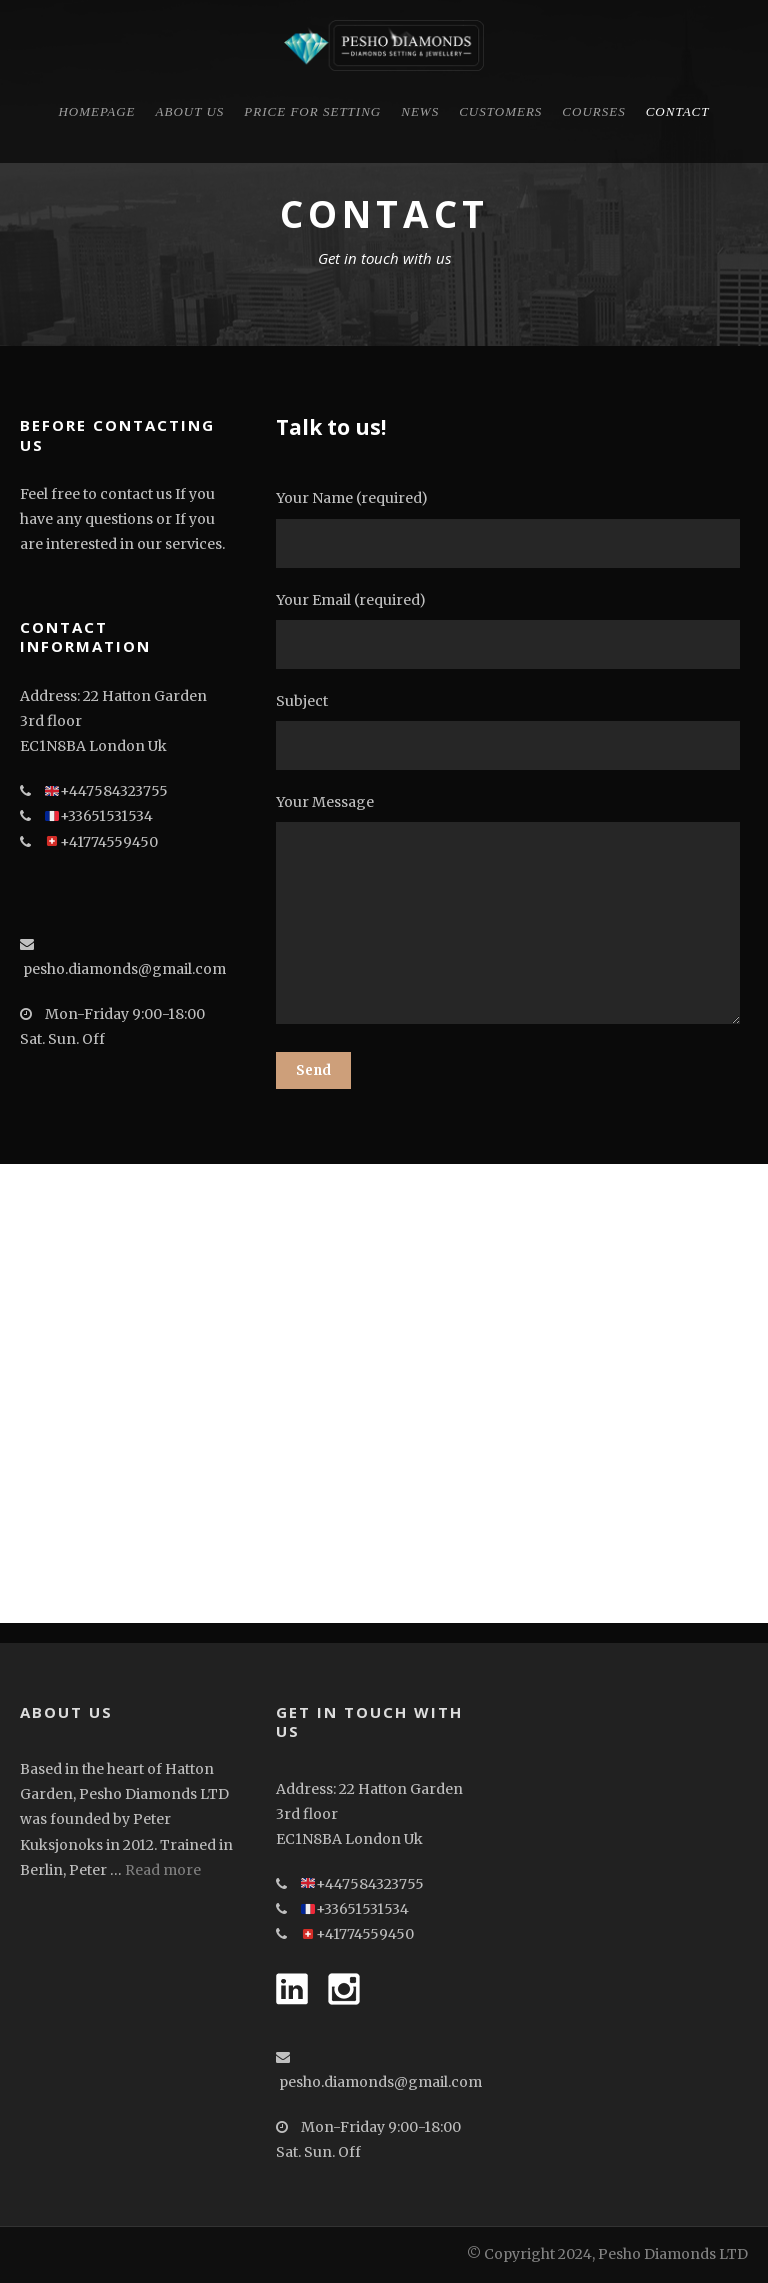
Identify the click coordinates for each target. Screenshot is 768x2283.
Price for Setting (312, 111)
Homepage (96, 111)
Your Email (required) (512, 630)
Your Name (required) (512, 528)
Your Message (512, 912)
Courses (593, 111)
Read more (163, 1870)
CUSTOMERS (500, 111)
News (420, 111)
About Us (190, 111)
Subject (512, 731)
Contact (678, 111)
